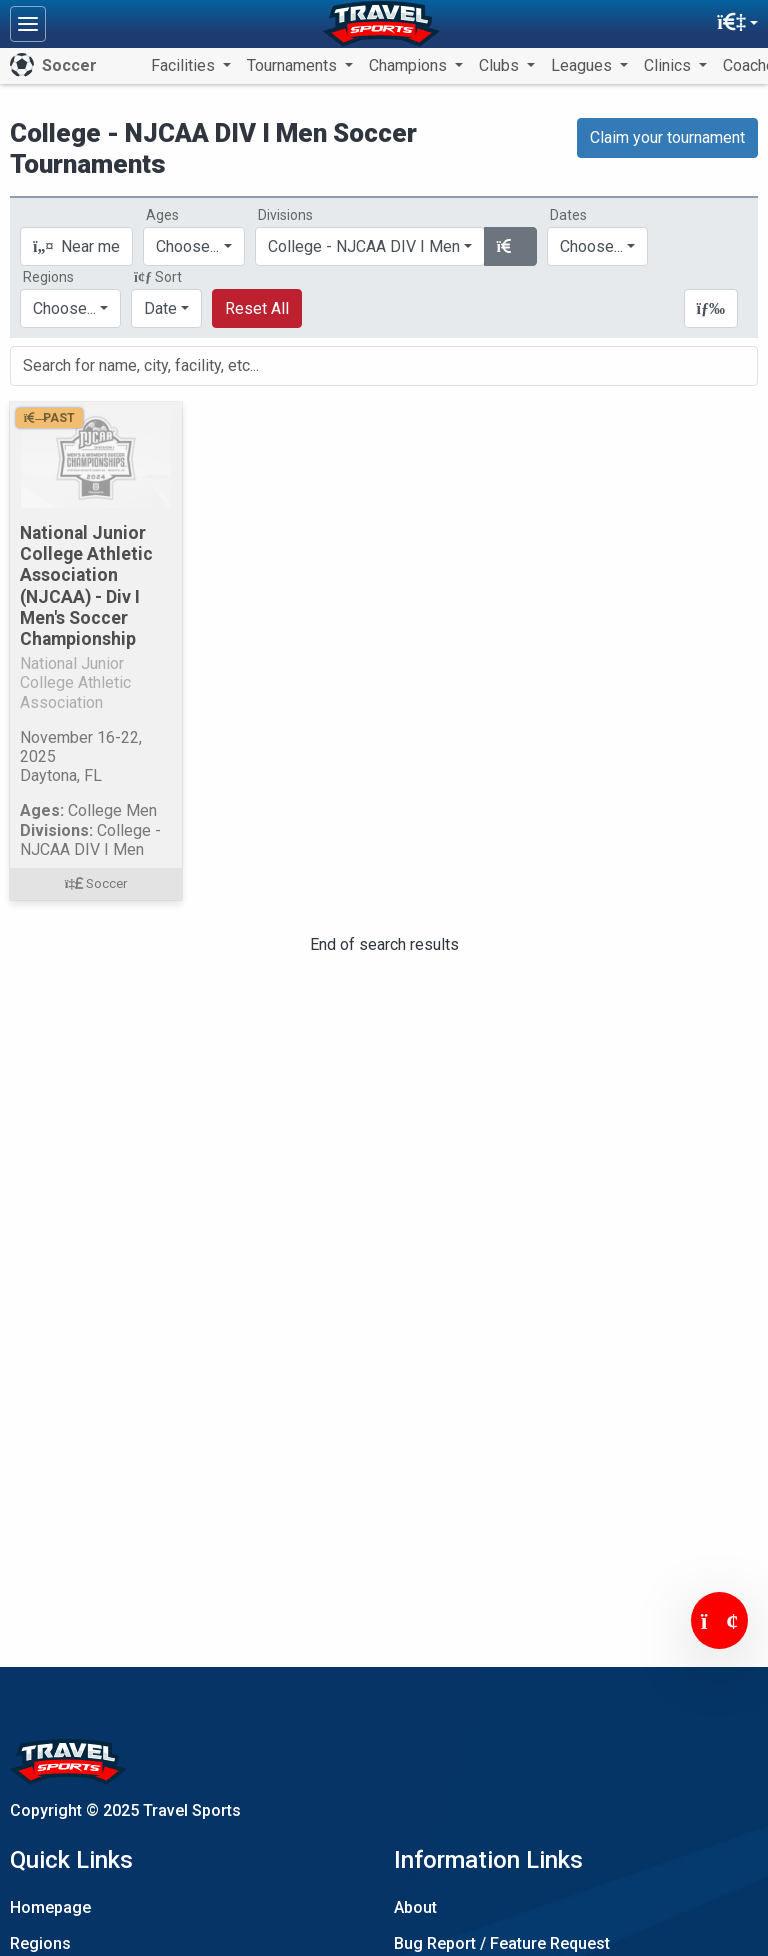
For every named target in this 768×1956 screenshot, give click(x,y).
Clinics (669, 65)
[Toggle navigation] (28, 24)
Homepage (50, 1907)
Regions (40, 1943)
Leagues (583, 65)
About (415, 1907)
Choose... (64, 308)
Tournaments (294, 65)
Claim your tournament (667, 137)
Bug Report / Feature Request (502, 1943)
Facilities (185, 65)
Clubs (501, 65)
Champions (410, 65)
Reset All (257, 308)
